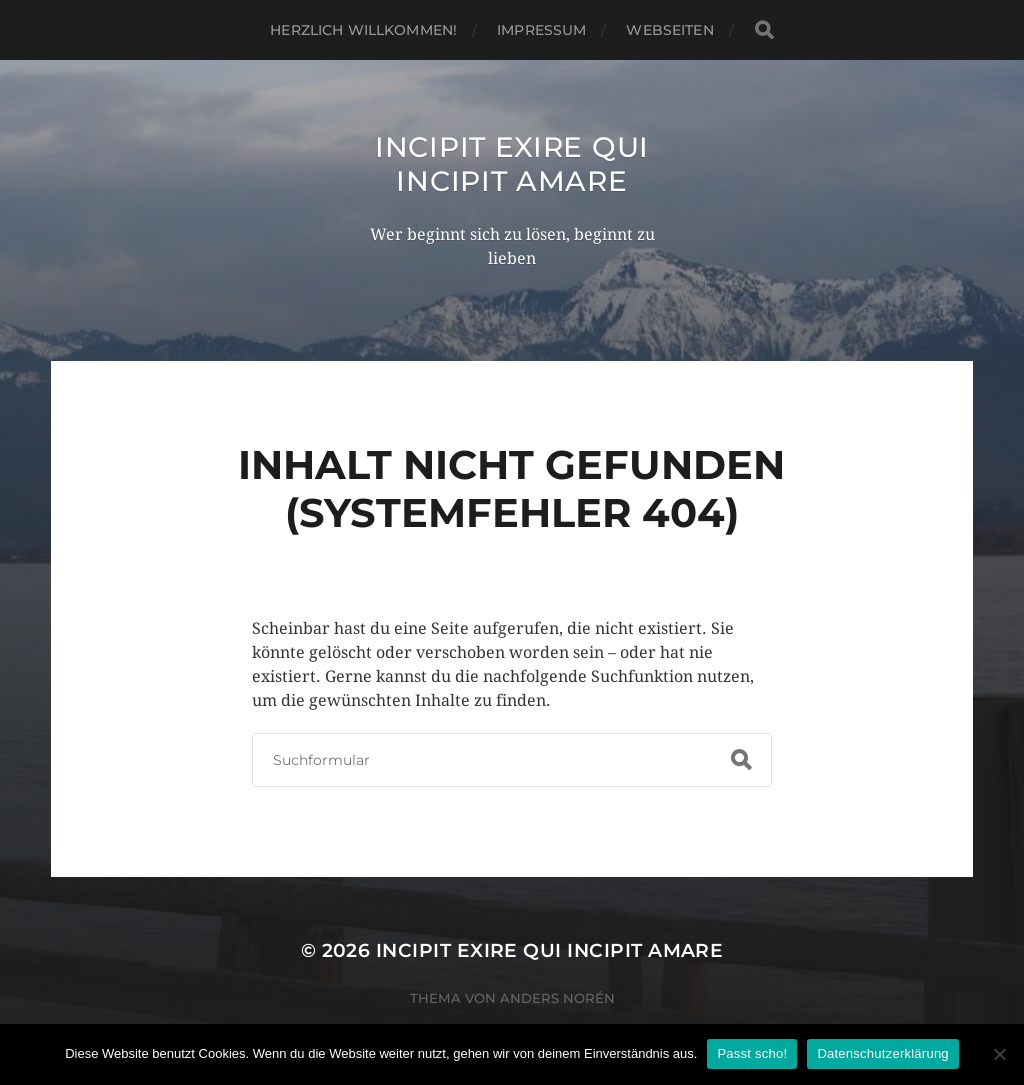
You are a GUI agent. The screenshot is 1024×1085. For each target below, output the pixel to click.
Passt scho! (752, 1053)
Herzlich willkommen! (363, 30)
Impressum (541, 30)
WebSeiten (669, 30)
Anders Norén (557, 998)
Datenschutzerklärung (882, 1053)
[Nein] (999, 1054)
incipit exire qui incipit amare (512, 164)
